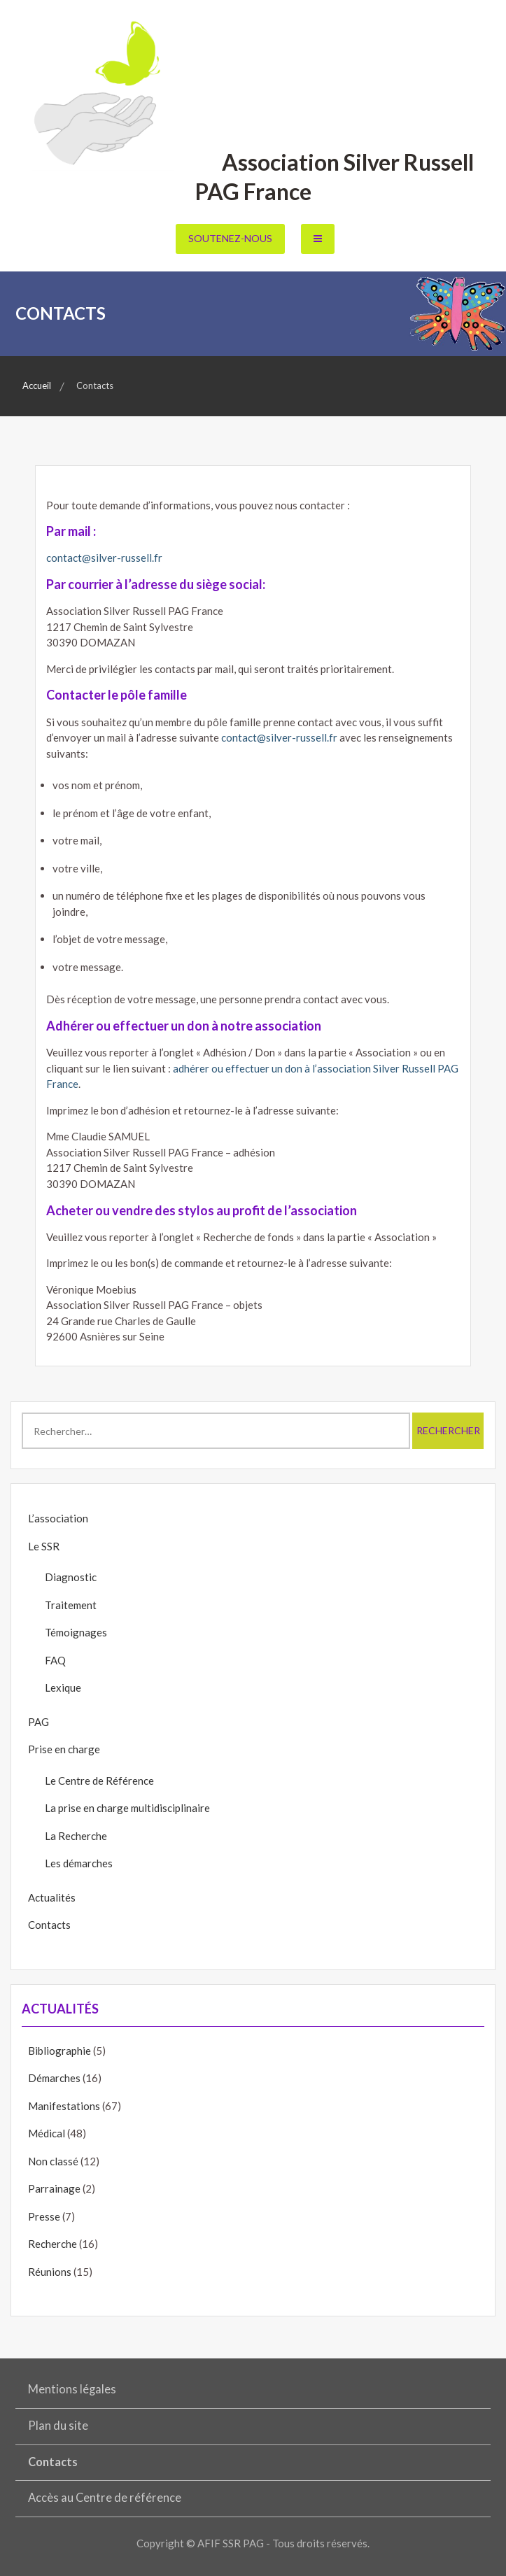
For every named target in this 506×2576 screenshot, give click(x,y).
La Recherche (76, 1836)
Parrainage (54, 2188)
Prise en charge (64, 1749)
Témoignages (76, 1632)
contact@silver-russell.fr (104, 557)
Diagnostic (71, 1577)
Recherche (52, 2243)
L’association (58, 1518)
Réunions (49, 2271)
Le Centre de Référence (99, 1780)
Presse (44, 2216)
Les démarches (79, 1863)
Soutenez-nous (230, 238)
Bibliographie (59, 2050)
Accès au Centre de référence (104, 2498)
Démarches (54, 2078)
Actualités (52, 1897)
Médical (46, 2133)
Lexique (63, 1687)
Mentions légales (72, 2389)
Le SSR (43, 1546)
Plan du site (58, 2426)
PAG (38, 1721)
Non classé (53, 2161)
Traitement (71, 1605)
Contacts (49, 1924)
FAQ (55, 1660)
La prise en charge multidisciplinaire (127, 1808)
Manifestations (64, 2106)
